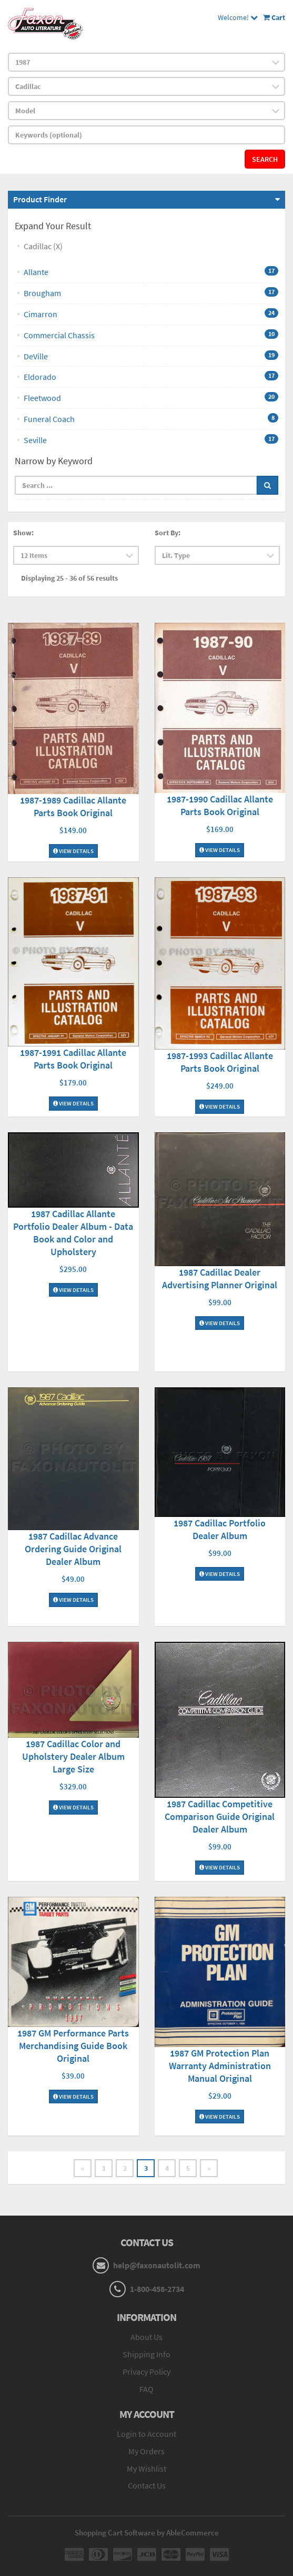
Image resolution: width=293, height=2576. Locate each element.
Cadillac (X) (43, 246)
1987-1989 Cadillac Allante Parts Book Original (73, 806)
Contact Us (147, 2485)
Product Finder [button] (40, 199)
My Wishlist (146, 2468)
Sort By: (167, 532)
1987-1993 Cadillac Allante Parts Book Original (220, 1062)
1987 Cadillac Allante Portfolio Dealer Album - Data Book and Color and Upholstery (73, 1233)
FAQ (146, 2389)
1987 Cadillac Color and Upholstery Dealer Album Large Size (73, 1756)
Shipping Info (146, 2354)
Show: (23, 532)
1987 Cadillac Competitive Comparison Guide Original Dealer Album (220, 1816)
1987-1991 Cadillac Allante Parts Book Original (73, 1058)
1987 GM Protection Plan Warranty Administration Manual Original (220, 2065)
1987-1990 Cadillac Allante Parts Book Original (220, 805)
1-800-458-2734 (157, 2289)
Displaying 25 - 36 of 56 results (69, 578)
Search (265, 159)
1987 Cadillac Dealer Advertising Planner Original (219, 1278)
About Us (146, 2337)
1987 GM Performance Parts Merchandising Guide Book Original (73, 2045)
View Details (73, 851)
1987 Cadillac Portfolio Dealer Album (220, 1529)
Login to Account (146, 2433)
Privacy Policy (146, 2371)
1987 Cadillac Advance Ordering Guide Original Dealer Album (73, 1549)
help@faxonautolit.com (156, 2265)
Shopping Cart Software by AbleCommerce (147, 2533)
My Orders (146, 2451)
